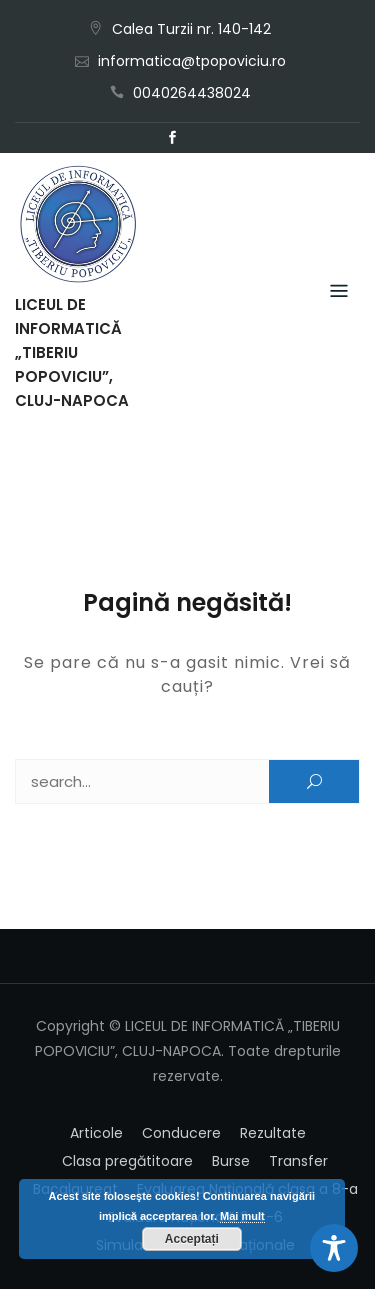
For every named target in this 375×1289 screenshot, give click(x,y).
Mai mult (242, 1216)
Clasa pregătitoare (127, 1161)
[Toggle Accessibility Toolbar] (334, 1248)
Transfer (298, 1161)
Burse (231, 1161)
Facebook (173, 138)
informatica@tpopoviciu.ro (192, 61)
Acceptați (192, 1239)
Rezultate (273, 1133)
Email (203, 138)
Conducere (181, 1133)
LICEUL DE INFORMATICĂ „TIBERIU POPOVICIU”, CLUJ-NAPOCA (72, 352)
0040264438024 (192, 93)
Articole (96, 1133)
